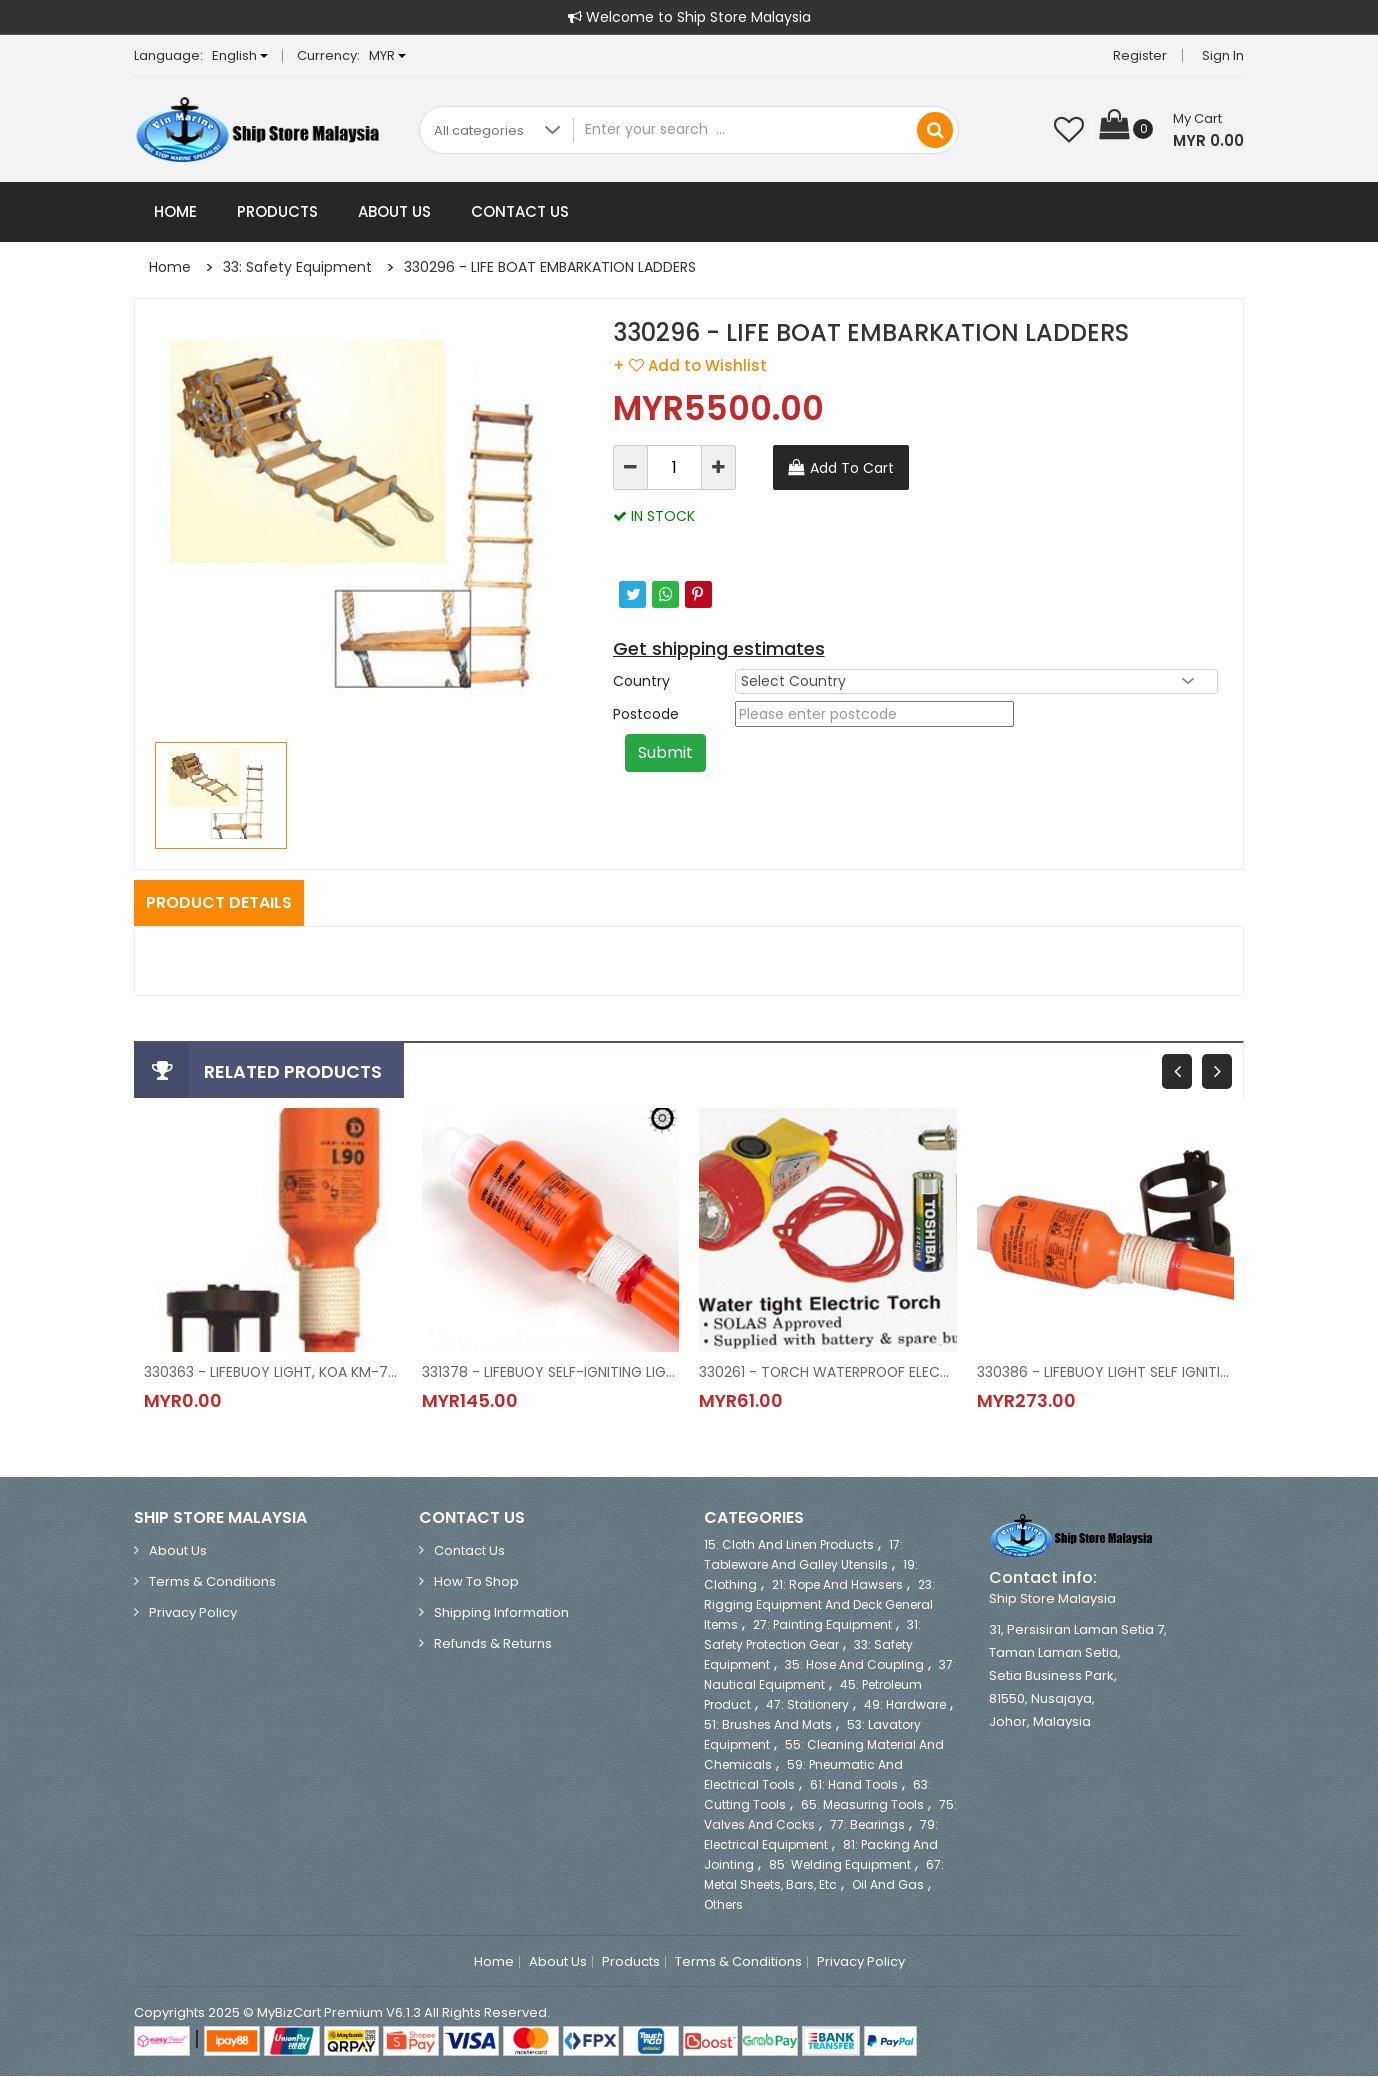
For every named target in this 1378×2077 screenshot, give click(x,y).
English (240, 55)
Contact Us (520, 211)
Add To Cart (852, 468)
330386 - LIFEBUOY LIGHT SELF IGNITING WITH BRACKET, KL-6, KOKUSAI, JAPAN (1106, 1372)
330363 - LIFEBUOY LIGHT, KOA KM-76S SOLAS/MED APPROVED (273, 1372)
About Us (394, 211)
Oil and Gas (888, 1885)
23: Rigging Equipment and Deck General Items (819, 1605)
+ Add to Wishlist (690, 365)
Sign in (1223, 55)
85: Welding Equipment (840, 1865)
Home (175, 211)
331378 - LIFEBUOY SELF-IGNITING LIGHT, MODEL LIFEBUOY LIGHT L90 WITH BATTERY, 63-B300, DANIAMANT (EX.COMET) (551, 1372)
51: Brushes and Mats (768, 1725)
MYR (387, 55)
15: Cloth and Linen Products (789, 1545)
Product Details (219, 902)
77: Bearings (867, 1825)
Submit (665, 752)
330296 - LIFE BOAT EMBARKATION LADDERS (550, 267)
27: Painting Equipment (822, 1625)
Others (723, 1905)
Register (1140, 55)
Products (277, 211)
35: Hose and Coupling (854, 1665)
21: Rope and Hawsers (837, 1585)
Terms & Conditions (212, 1582)
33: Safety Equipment (297, 267)
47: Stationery (807, 1705)
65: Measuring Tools (862, 1805)
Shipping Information (501, 1613)
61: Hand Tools (854, 1785)
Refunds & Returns (493, 1644)
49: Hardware (905, 1705)
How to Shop (476, 1582)
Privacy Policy (193, 1613)
